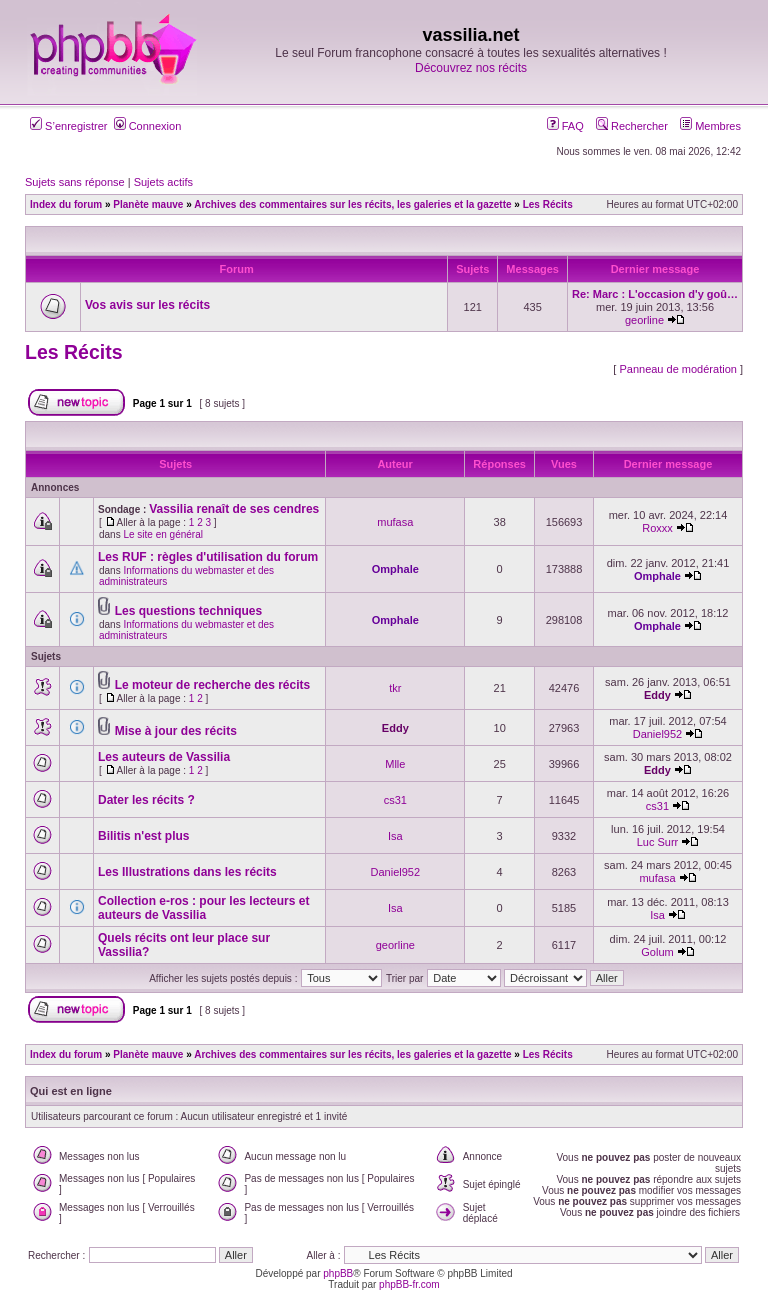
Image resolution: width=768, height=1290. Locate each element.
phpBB (338, 1273)
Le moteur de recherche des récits (212, 685)
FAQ (565, 126)
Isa (395, 836)
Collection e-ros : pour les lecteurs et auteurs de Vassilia (203, 908)
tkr (395, 688)
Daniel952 (658, 734)
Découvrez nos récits (471, 68)
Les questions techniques (188, 611)
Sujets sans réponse (75, 182)
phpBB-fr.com (409, 1284)
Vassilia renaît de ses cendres (234, 509)
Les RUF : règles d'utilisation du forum (208, 557)
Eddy (657, 695)
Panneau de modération (677, 369)
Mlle (395, 764)
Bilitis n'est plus (144, 836)
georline (644, 320)
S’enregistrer (68, 126)
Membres (710, 126)
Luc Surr (658, 842)
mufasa (395, 522)
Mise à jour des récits (176, 731)
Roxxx (657, 528)
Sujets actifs (163, 182)
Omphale (395, 569)
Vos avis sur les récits (147, 305)
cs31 (395, 800)
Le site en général (163, 534)
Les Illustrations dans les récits (187, 872)
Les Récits (74, 352)
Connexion (148, 126)
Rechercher (632, 126)
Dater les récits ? (146, 800)
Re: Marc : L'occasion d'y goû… (655, 294)
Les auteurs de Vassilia (164, 757)
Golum (657, 952)
